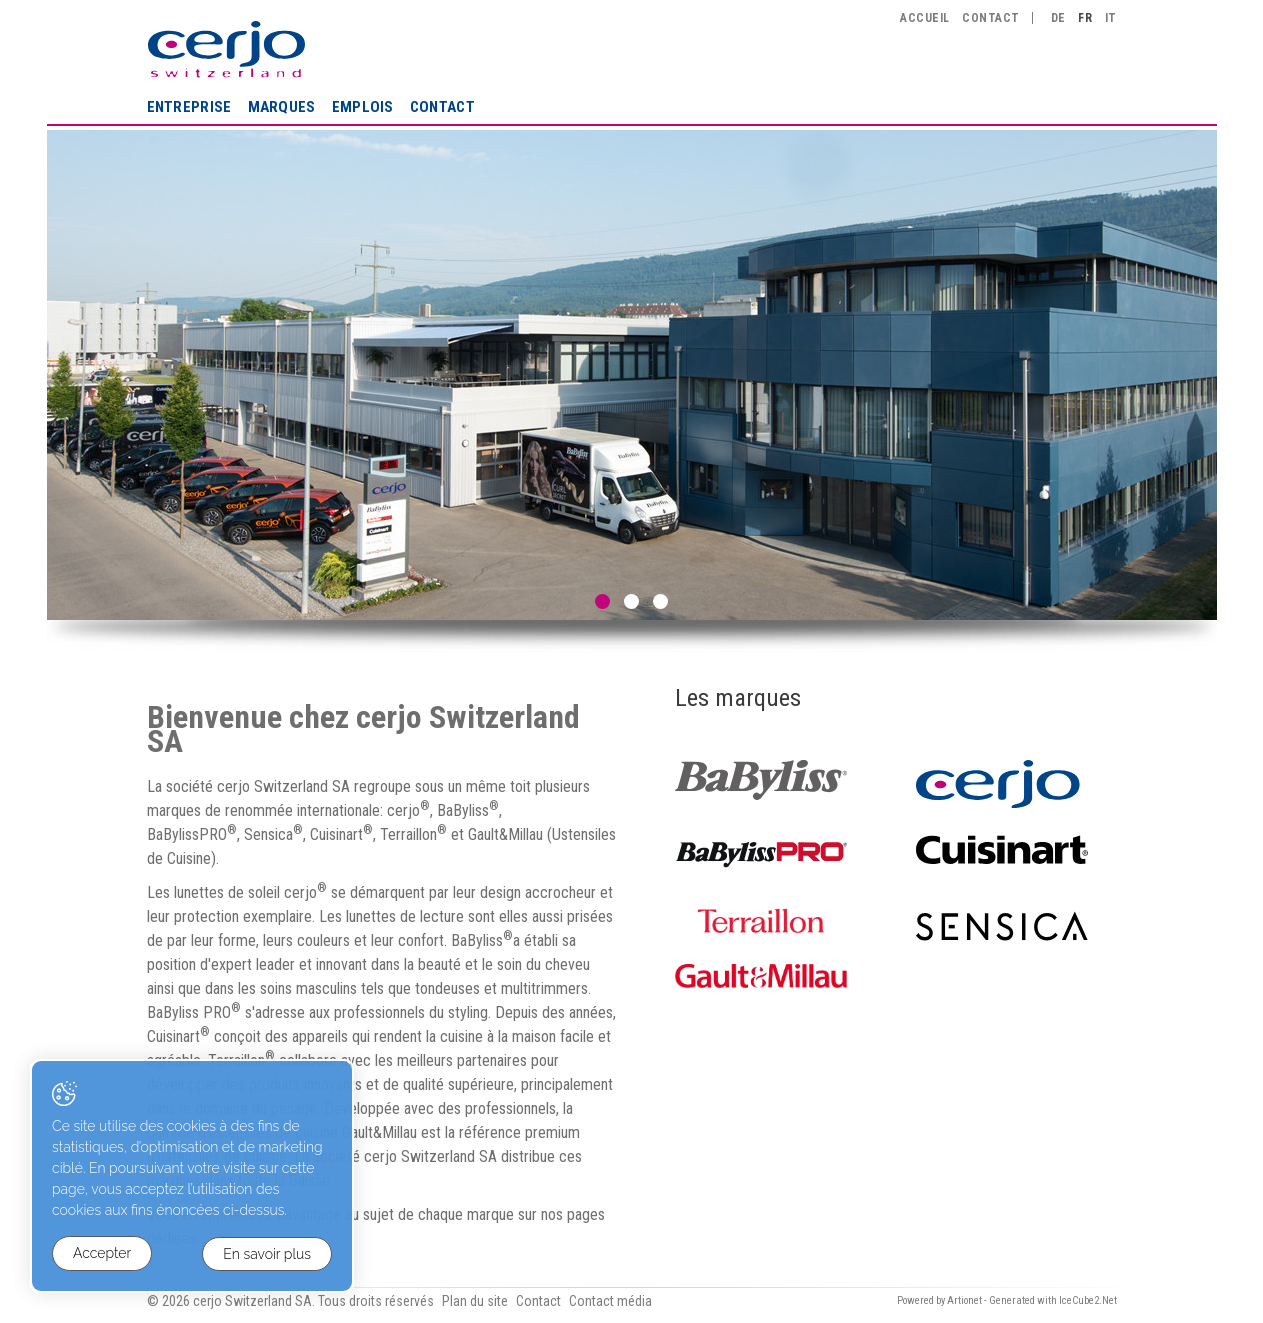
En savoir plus (267, 1254)
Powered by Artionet (939, 1300)
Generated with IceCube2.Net (1053, 1300)
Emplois (363, 107)
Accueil (924, 18)
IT (1111, 18)
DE (1058, 18)
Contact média (610, 1301)
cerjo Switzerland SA (226, 49)
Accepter (102, 1254)
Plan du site (475, 1301)
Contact (442, 107)
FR (1085, 18)
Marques (282, 107)
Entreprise (189, 107)
